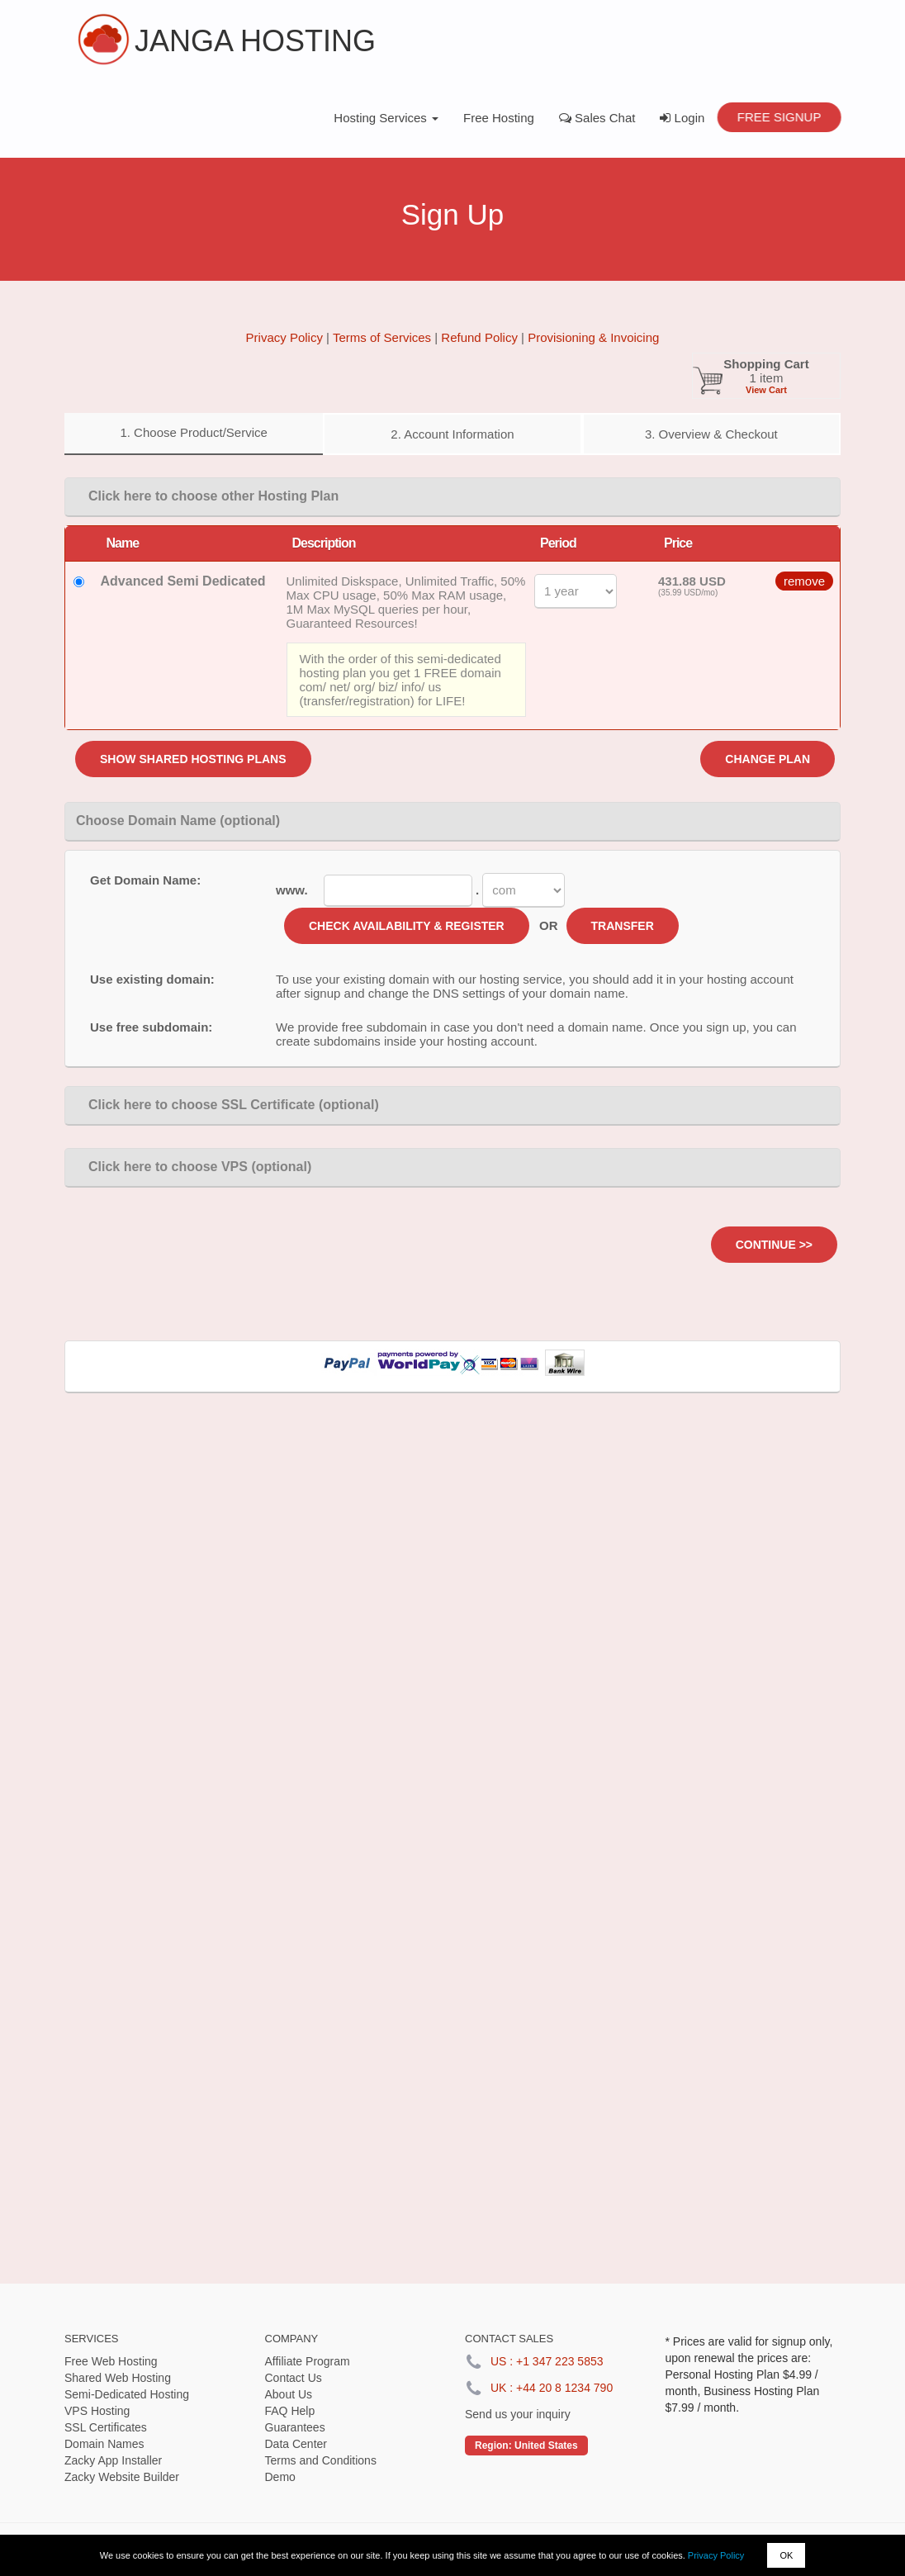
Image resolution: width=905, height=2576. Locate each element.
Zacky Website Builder (121, 2476)
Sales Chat (597, 118)
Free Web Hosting (111, 2361)
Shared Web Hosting (117, 2377)
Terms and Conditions (321, 2460)
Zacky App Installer (113, 2460)
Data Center (296, 2443)
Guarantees (295, 2427)
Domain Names (104, 2443)
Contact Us (293, 2377)
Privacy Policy (716, 2555)
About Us (289, 2394)
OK (786, 2555)
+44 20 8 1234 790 (564, 2387)
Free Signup (779, 117)
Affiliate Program (307, 2361)
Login (682, 118)
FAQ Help (290, 2410)
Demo (280, 2476)
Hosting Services (386, 118)
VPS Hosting (97, 2410)
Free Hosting (498, 118)
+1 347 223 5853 (560, 2361)
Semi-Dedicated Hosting (126, 2394)
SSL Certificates (105, 2427)
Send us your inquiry (518, 2414)
